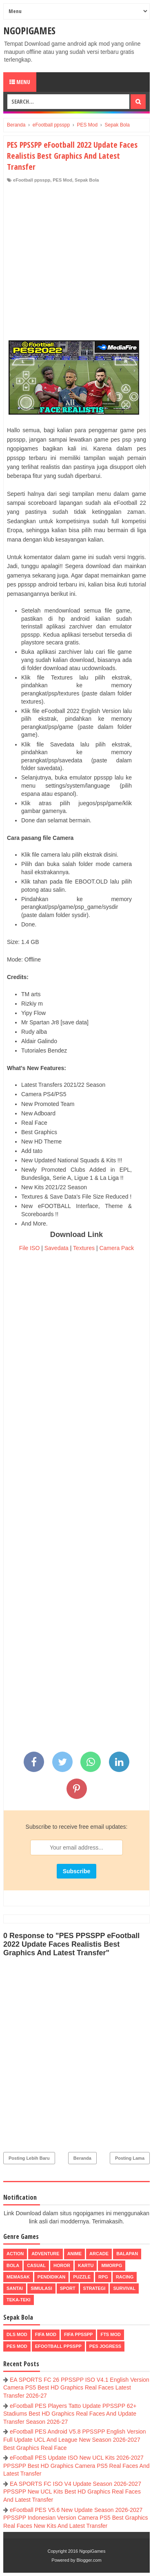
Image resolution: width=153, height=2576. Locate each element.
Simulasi (41, 2288)
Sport (67, 2288)
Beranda (82, 2158)
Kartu (86, 2265)
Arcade (99, 2253)
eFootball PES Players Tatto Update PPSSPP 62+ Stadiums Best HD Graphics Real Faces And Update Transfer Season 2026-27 (69, 2414)
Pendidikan (51, 2276)
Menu (19, 82)
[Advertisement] (76, 263)
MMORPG (111, 2265)
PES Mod (62, 180)
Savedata (56, 1248)
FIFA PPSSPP (78, 2334)
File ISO (29, 1248)
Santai (15, 2288)
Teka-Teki (19, 2299)
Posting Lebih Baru (29, 2158)
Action (15, 2253)
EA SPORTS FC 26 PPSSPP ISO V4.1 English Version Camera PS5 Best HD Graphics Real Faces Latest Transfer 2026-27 (76, 2387)
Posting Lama (129, 2158)
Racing (124, 2276)
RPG (103, 2276)
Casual (36, 2265)
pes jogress (105, 2346)
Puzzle (82, 2276)
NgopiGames (29, 30)
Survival (124, 2288)
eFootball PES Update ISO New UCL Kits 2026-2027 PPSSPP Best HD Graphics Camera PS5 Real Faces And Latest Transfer (76, 2465)
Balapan (127, 2253)
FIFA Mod (45, 2334)
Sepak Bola (87, 180)
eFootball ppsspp (31, 180)
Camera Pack (116, 1248)
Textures (84, 1248)
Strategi (94, 2288)
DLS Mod (17, 2334)
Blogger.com (89, 2560)
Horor (61, 2265)
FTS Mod (110, 2334)
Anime (74, 2253)
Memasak (18, 2276)
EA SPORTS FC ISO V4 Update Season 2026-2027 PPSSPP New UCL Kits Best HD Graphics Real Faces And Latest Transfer (72, 2492)
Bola (13, 2265)
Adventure (45, 2253)
